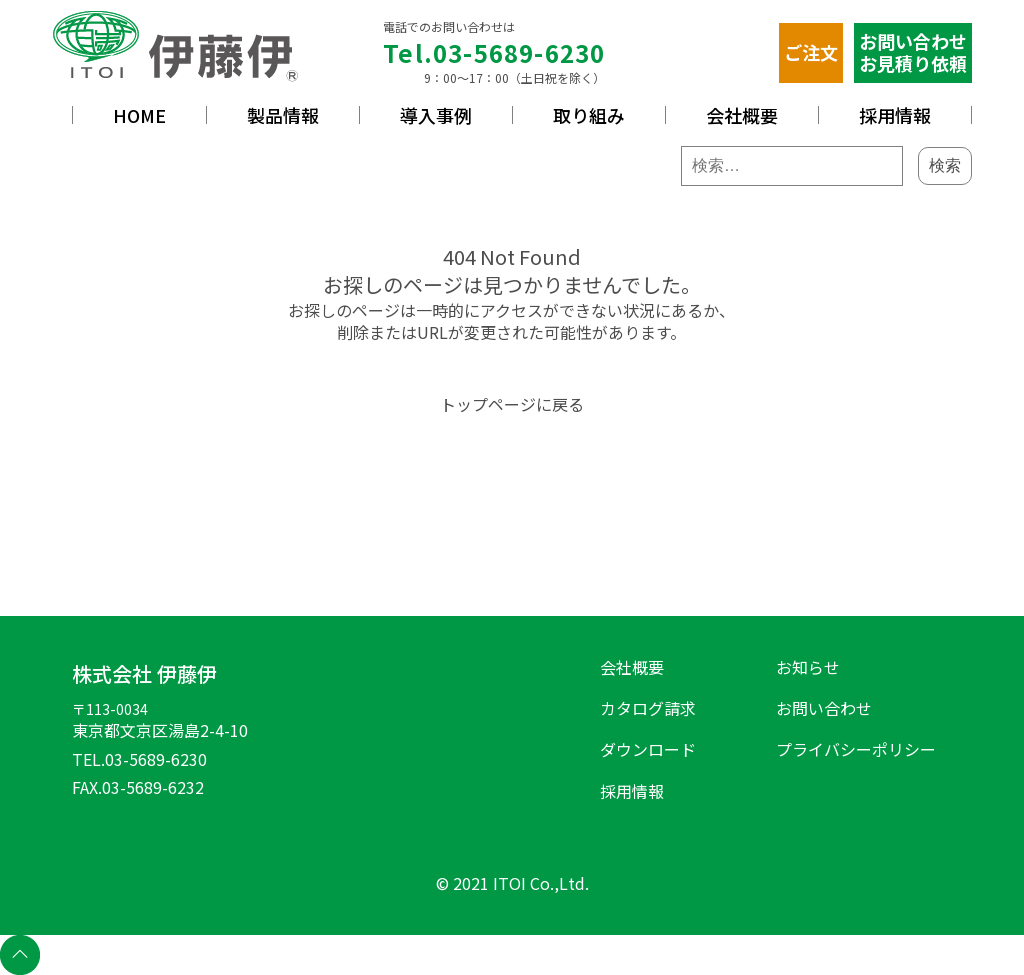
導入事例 (436, 115)
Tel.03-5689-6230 (494, 52)
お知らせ (808, 667)
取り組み (589, 115)
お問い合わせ (824, 708)
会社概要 (742, 115)
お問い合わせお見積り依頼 (913, 52)
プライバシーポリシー (856, 749)
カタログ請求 (648, 708)
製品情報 (283, 115)
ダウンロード (648, 749)
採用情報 (895, 115)
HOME (139, 115)
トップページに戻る (512, 404)
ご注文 (811, 52)
